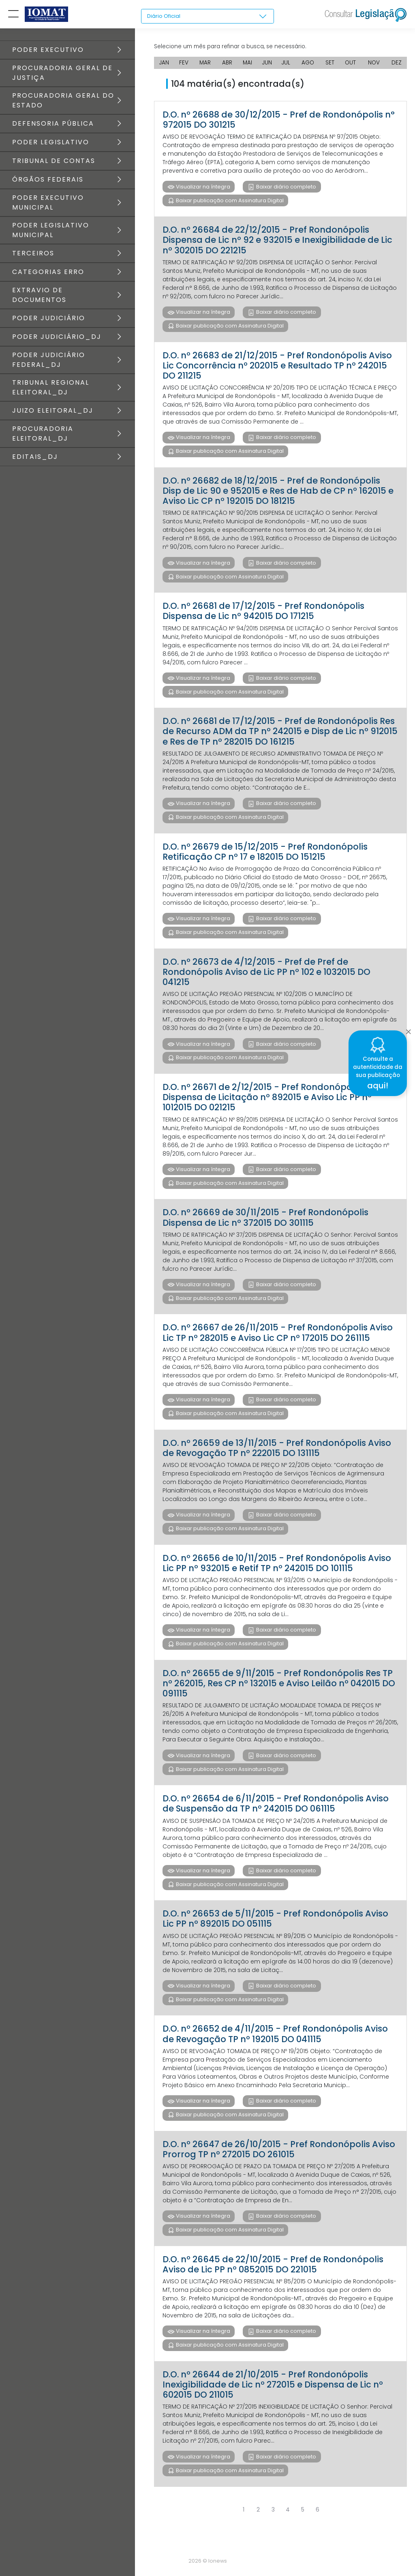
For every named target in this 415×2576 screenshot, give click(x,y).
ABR (227, 65)
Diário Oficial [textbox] (165, 16)
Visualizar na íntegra (202, 189)
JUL (286, 65)
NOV (374, 65)
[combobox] (207, 16)
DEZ (397, 65)
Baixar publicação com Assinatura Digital (229, 203)
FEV (183, 65)
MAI (247, 65)
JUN (267, 65)
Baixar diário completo (286, 189)
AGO (308, 65)
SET (330, 65)
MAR (205, 65)
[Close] (408, 1030)
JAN (164, 65)
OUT (351, 65)
